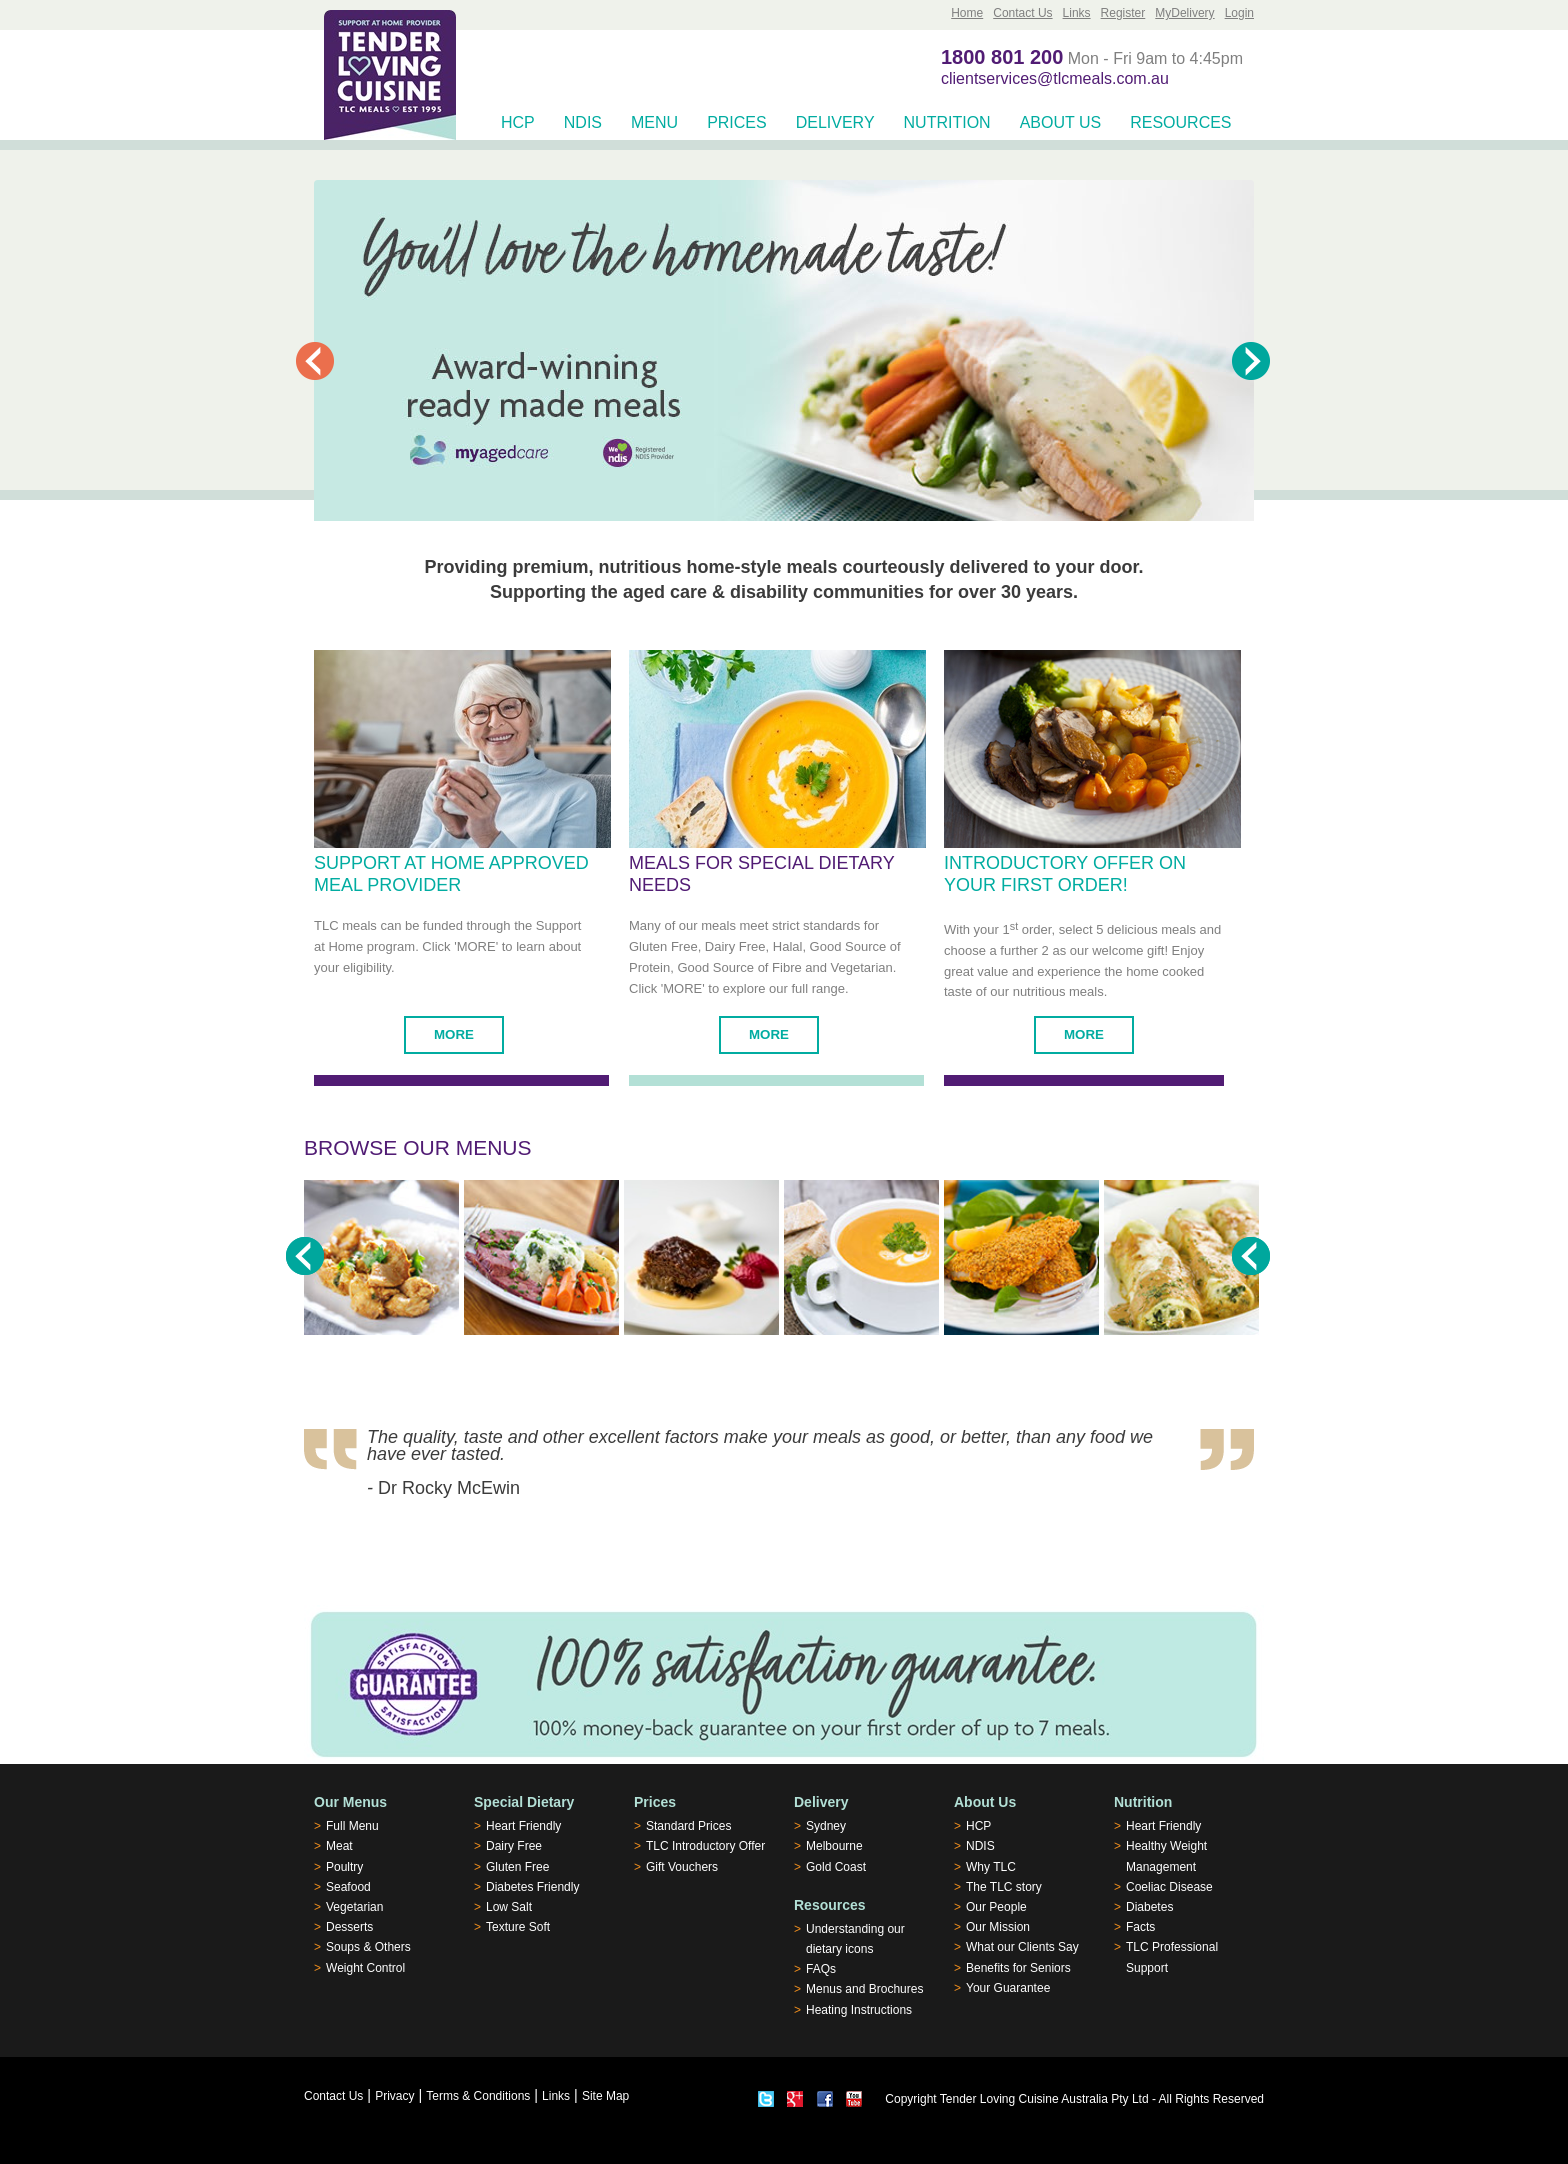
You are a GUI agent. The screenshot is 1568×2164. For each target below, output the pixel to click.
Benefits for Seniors (1018, 1968)
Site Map (605, 2096)
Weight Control (365, 1968)
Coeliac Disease (1169, 1887)
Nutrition (947, 122)
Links (1077, 13)
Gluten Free (517, 1867)
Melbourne (834, 1846)
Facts (1140, 1927)
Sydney (826, 1826)
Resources (1180, 122)
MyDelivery (1184, 13)
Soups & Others (368, 1947)
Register (1123, 13)
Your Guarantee (1008, 1988)
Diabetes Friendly (532, 1887)
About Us (1061, 122)
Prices (737, 122)
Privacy (394, 2096)
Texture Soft (518, 1927)
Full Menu (352, 1826)
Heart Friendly (523, 1826)
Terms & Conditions (478, 2096)
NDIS (583, 122)
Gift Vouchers (682, 1867)
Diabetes (1149, 1907)
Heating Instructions (859, 2010)
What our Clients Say (1022, 1947)
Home (967, 13)
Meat (339, 1846)
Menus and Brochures (864, 1989)
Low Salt (509, 1907)
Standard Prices (688, 1826)
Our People (996, 1907)
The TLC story (1004, 1887)
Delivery (835, 122)
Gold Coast (836, 1867)
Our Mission (998, 1927)
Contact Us (1022, 13)
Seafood (348, 1887)
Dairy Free (514, 1846)
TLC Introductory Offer (705, 1846)
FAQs (821, 1969)
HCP (518, 122)
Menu (654, 122)
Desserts (349, 1927)
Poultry (344, 1867)
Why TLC (991, 1867)
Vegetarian (354, 1907)
